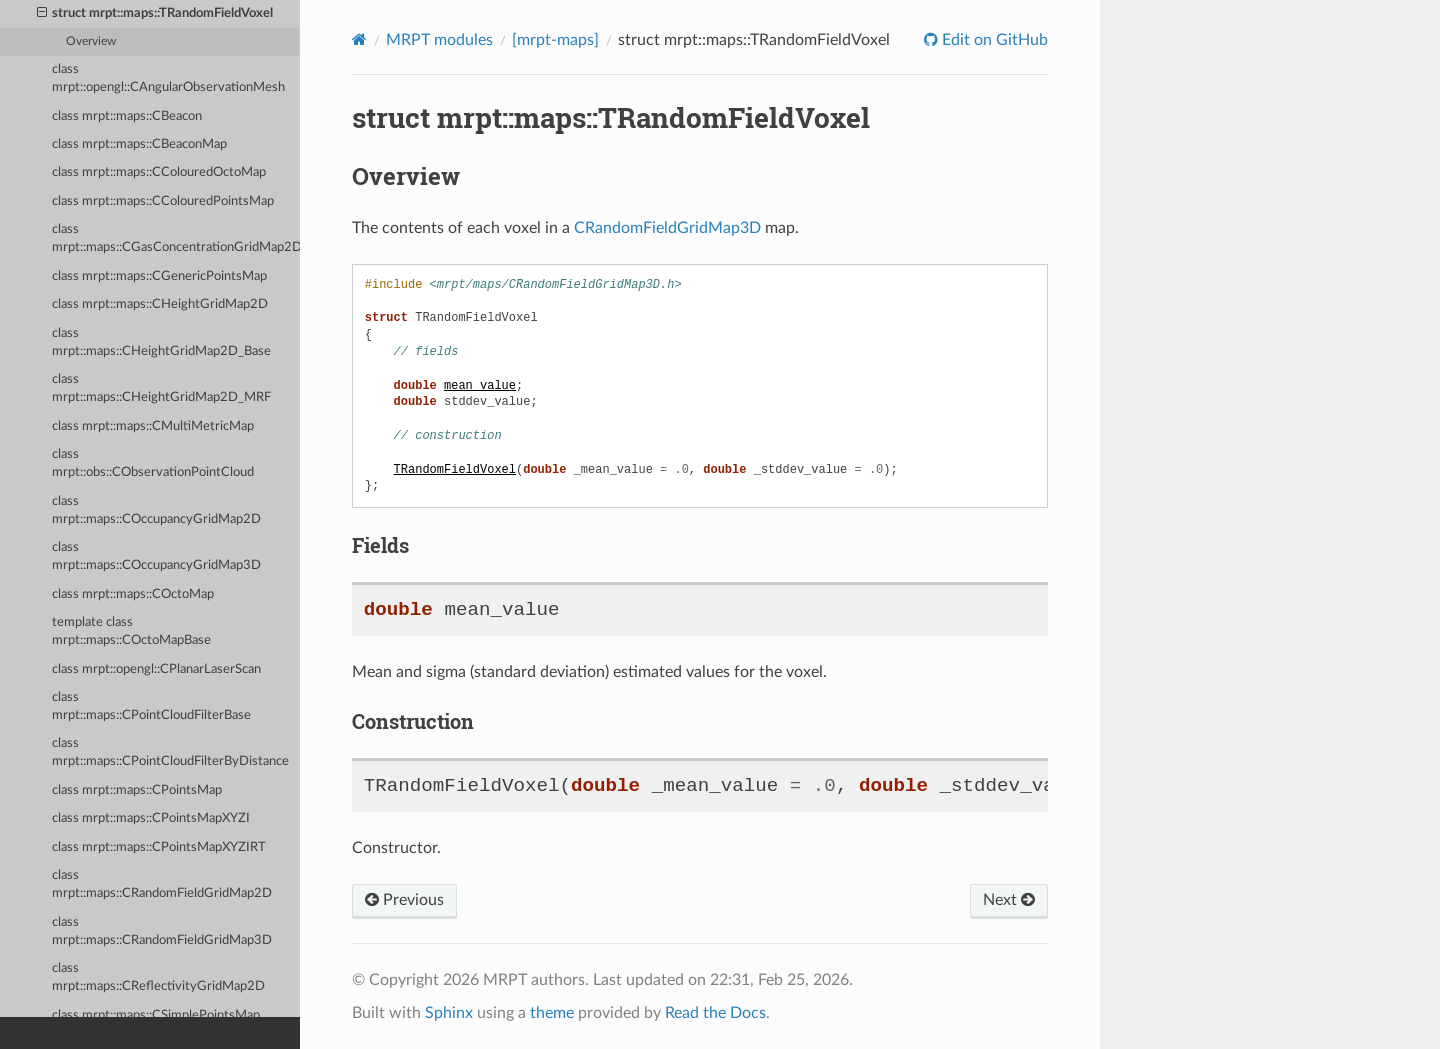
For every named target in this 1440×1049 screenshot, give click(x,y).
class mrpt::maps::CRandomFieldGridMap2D (162, 884)
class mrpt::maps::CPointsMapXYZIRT (159, 847)
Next (1009, 900)
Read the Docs (715, 1013)
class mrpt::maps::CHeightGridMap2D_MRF (161, 388)
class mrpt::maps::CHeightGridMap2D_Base (161, 342)
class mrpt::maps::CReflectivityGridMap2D (158, 977)
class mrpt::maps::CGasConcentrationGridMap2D (176, 238)
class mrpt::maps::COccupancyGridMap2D (156, 510)
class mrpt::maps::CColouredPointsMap (163, 201)
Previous (404, 900)
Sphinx (449, 1013)
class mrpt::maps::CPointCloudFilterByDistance (170, 752)
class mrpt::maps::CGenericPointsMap (159, 276)
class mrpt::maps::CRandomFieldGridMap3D (162, 931)
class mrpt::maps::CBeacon (127, 116)
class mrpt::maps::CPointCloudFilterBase (151, 706)
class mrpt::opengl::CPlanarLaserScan (156, 669)
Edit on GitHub (993, 40)
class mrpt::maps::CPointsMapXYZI (151, 818)
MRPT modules (439, 40)
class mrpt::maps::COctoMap (133, 594)
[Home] (359, 39)
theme (552, 1013)
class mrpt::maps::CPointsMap (137, 790)
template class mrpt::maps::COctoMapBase (131, 631)
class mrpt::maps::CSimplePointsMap (156, 1015)
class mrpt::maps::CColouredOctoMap (159, 172)
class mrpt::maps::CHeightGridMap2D (160, 304)
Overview (91, 41)
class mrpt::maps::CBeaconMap (139, 144)
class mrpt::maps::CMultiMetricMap (153, 426)
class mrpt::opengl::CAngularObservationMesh (168, 78)
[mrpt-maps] (555, 40)
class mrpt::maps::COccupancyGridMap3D (156, 556)
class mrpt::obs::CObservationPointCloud (153, 463)
